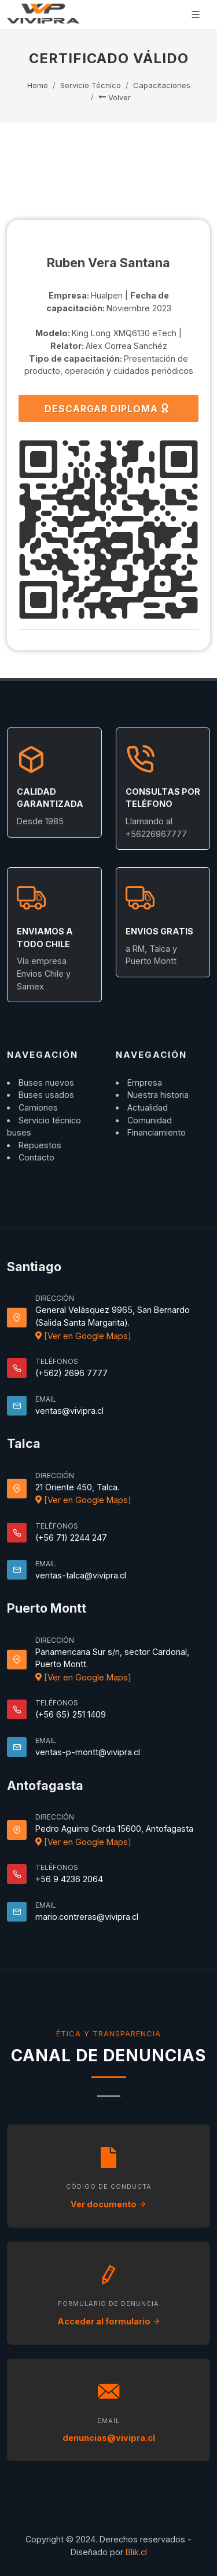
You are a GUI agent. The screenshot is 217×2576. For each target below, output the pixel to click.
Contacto (36, 1157)
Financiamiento (156, 1132)
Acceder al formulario (108, 2321)
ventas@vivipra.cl (69, 1411)
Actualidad (147, 1107)
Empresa (144, 1082)
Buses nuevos (46, 1082)
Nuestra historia (158, 1095)
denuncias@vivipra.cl (108, 2438)
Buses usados (46, 1095)
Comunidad (149, 1120)
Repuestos (40, 1145)
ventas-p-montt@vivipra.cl (87, 1752)
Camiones (38, 1107)
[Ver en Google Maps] (83, 1336)
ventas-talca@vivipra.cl (80, 1575)
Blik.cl (136, 2552)
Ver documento (108, 2204)
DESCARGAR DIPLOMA (107, 408)
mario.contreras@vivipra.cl (86, 1917)
